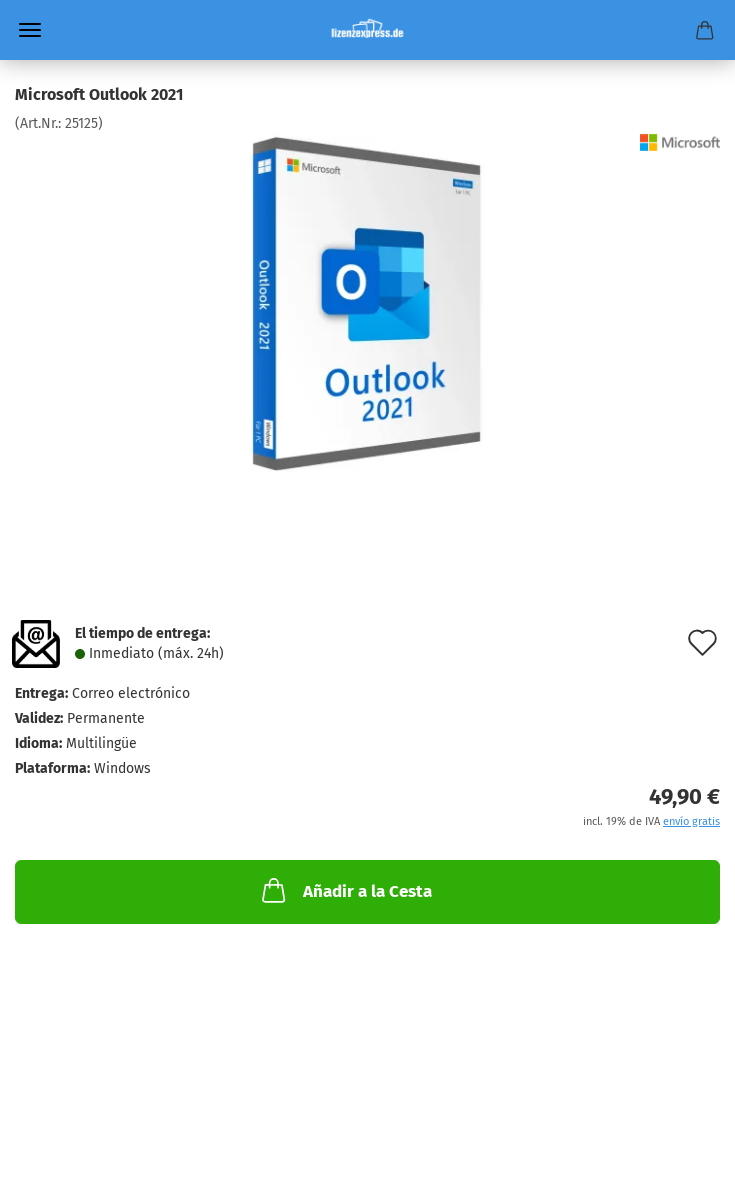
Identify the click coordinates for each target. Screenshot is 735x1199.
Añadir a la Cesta (345, 890)
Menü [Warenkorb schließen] (30, 30)
